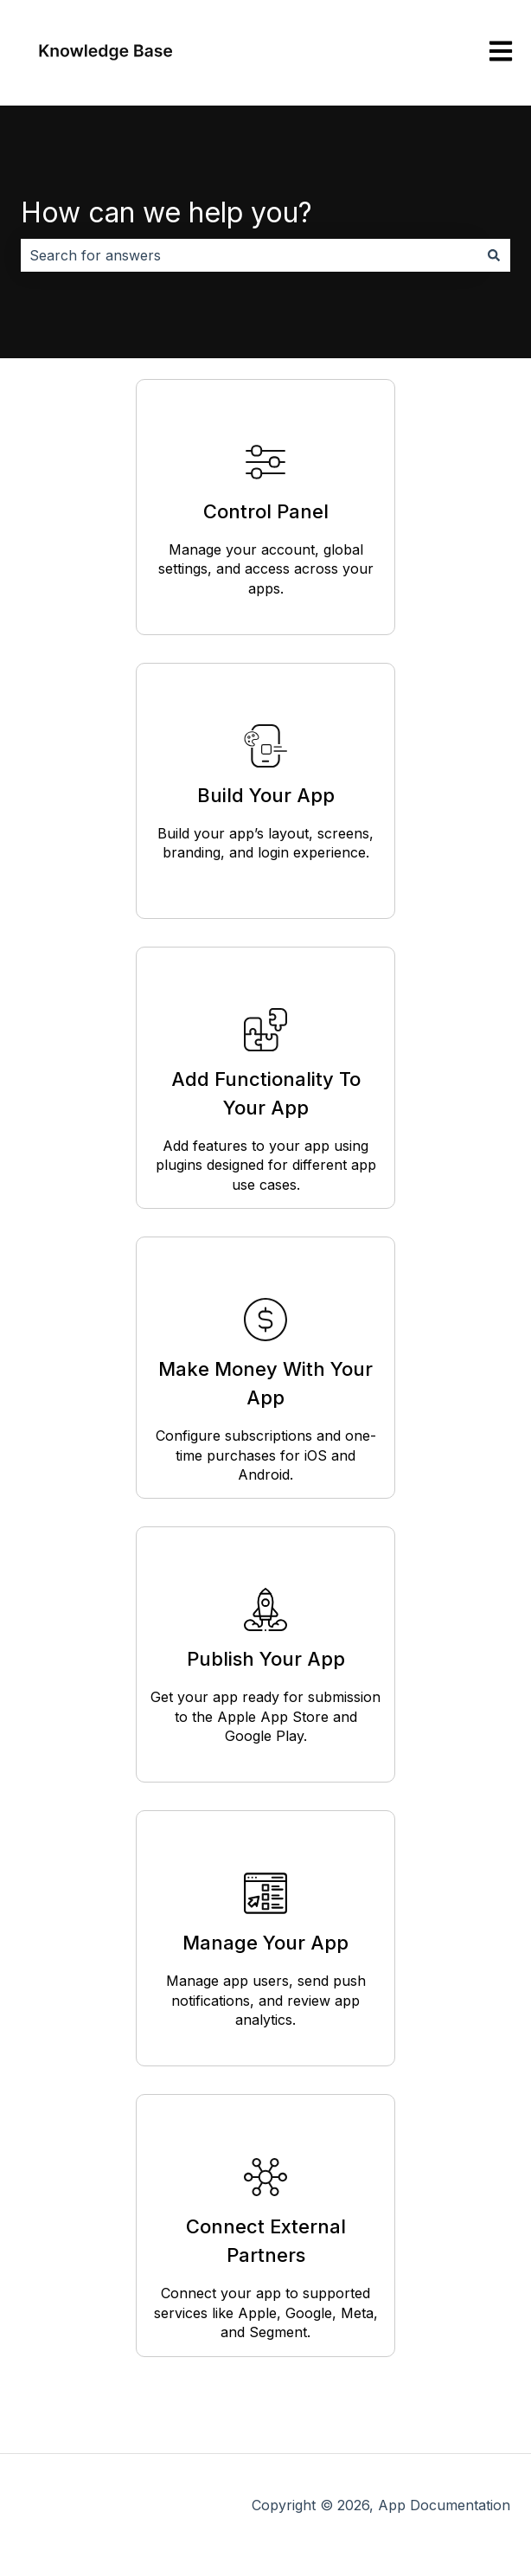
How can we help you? (166, 212)
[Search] (493, 255)
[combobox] (249, 255)
